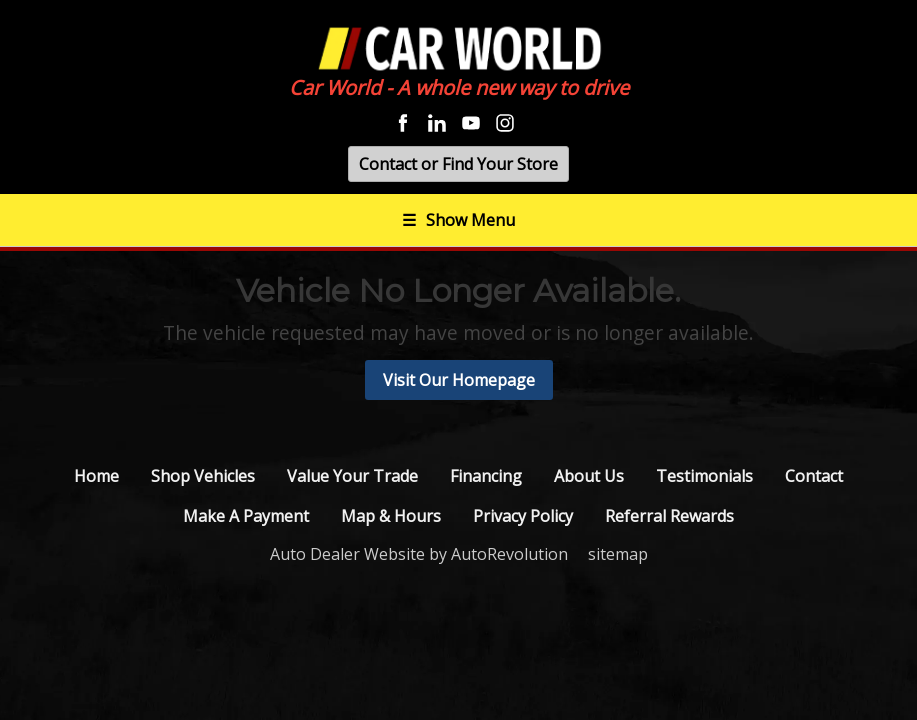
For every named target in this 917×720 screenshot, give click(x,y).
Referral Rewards (669, 516)
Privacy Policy (523, 516)
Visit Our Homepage (459, 380)
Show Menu (458, 220)
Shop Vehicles (203, 476)
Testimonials (704, 476)
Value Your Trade (352, 476)
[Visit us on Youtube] (471, 123)
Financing (486, 476)
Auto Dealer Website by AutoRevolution (419, 554)
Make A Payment (246, 516)
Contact (814, 476)
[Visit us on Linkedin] (437, 123)
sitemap (618, 554)
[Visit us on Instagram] (505, 123)
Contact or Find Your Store (458, 164)
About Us (589, 476)
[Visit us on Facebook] (403, 123)
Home (96, 476)
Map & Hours (391, 516)
